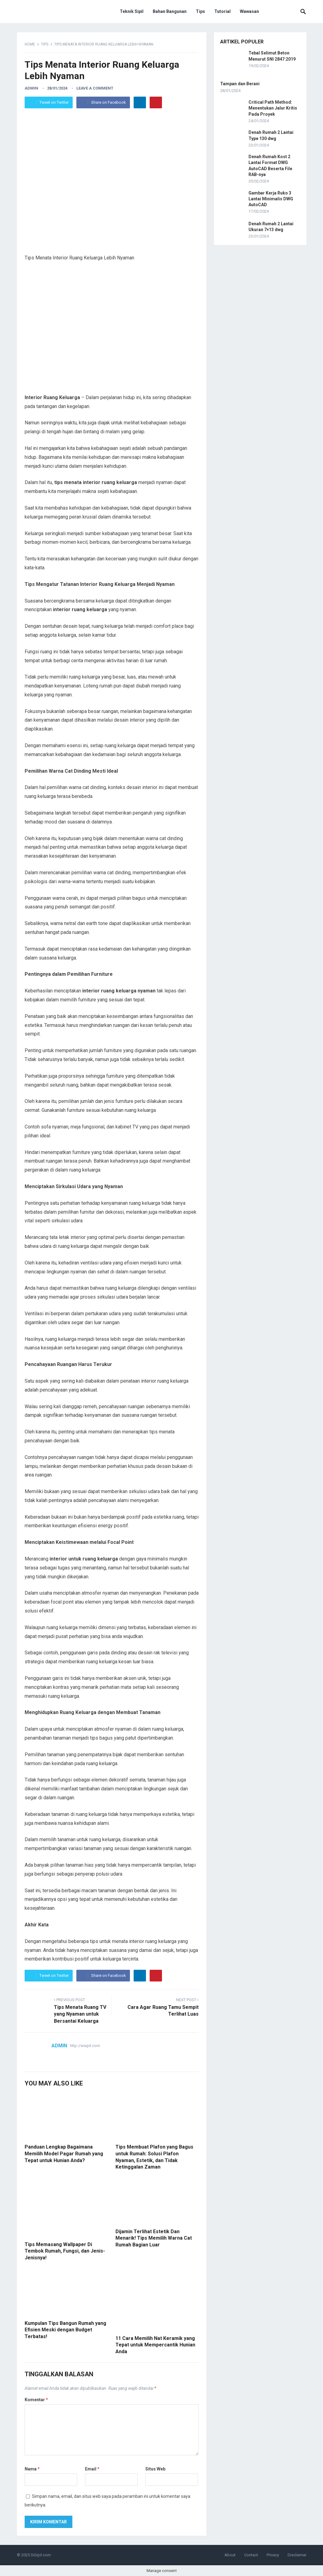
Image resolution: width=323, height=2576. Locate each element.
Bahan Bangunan (170, 11)
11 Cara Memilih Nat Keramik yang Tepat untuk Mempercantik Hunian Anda (155, 2344)
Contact (251, 2555)
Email (92, 2468)
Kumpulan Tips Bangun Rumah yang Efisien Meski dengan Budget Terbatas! (65, 2329)
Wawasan (249, 11)
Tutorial (222, 11)
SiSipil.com (41, 2555)
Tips (200, 11)
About (230, 2555)
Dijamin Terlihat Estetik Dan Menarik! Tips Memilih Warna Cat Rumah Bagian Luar (153, 2238)
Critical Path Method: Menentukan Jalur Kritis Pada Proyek (272, 108)
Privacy (273, 2555)
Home (30, 44)
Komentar (36, 2399)
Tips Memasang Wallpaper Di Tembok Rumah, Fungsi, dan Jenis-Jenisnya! (65, 2251)
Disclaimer (297, 2555)
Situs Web (155, 2468)
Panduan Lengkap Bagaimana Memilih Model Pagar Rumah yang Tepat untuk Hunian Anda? (64, 2153)
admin (31, 88)
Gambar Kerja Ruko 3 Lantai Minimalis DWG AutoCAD (270, 198)
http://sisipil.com (85, 2045)
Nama (32, 2468)
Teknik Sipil (131, 11)
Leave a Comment (94, 88)
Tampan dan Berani (240, 83)
